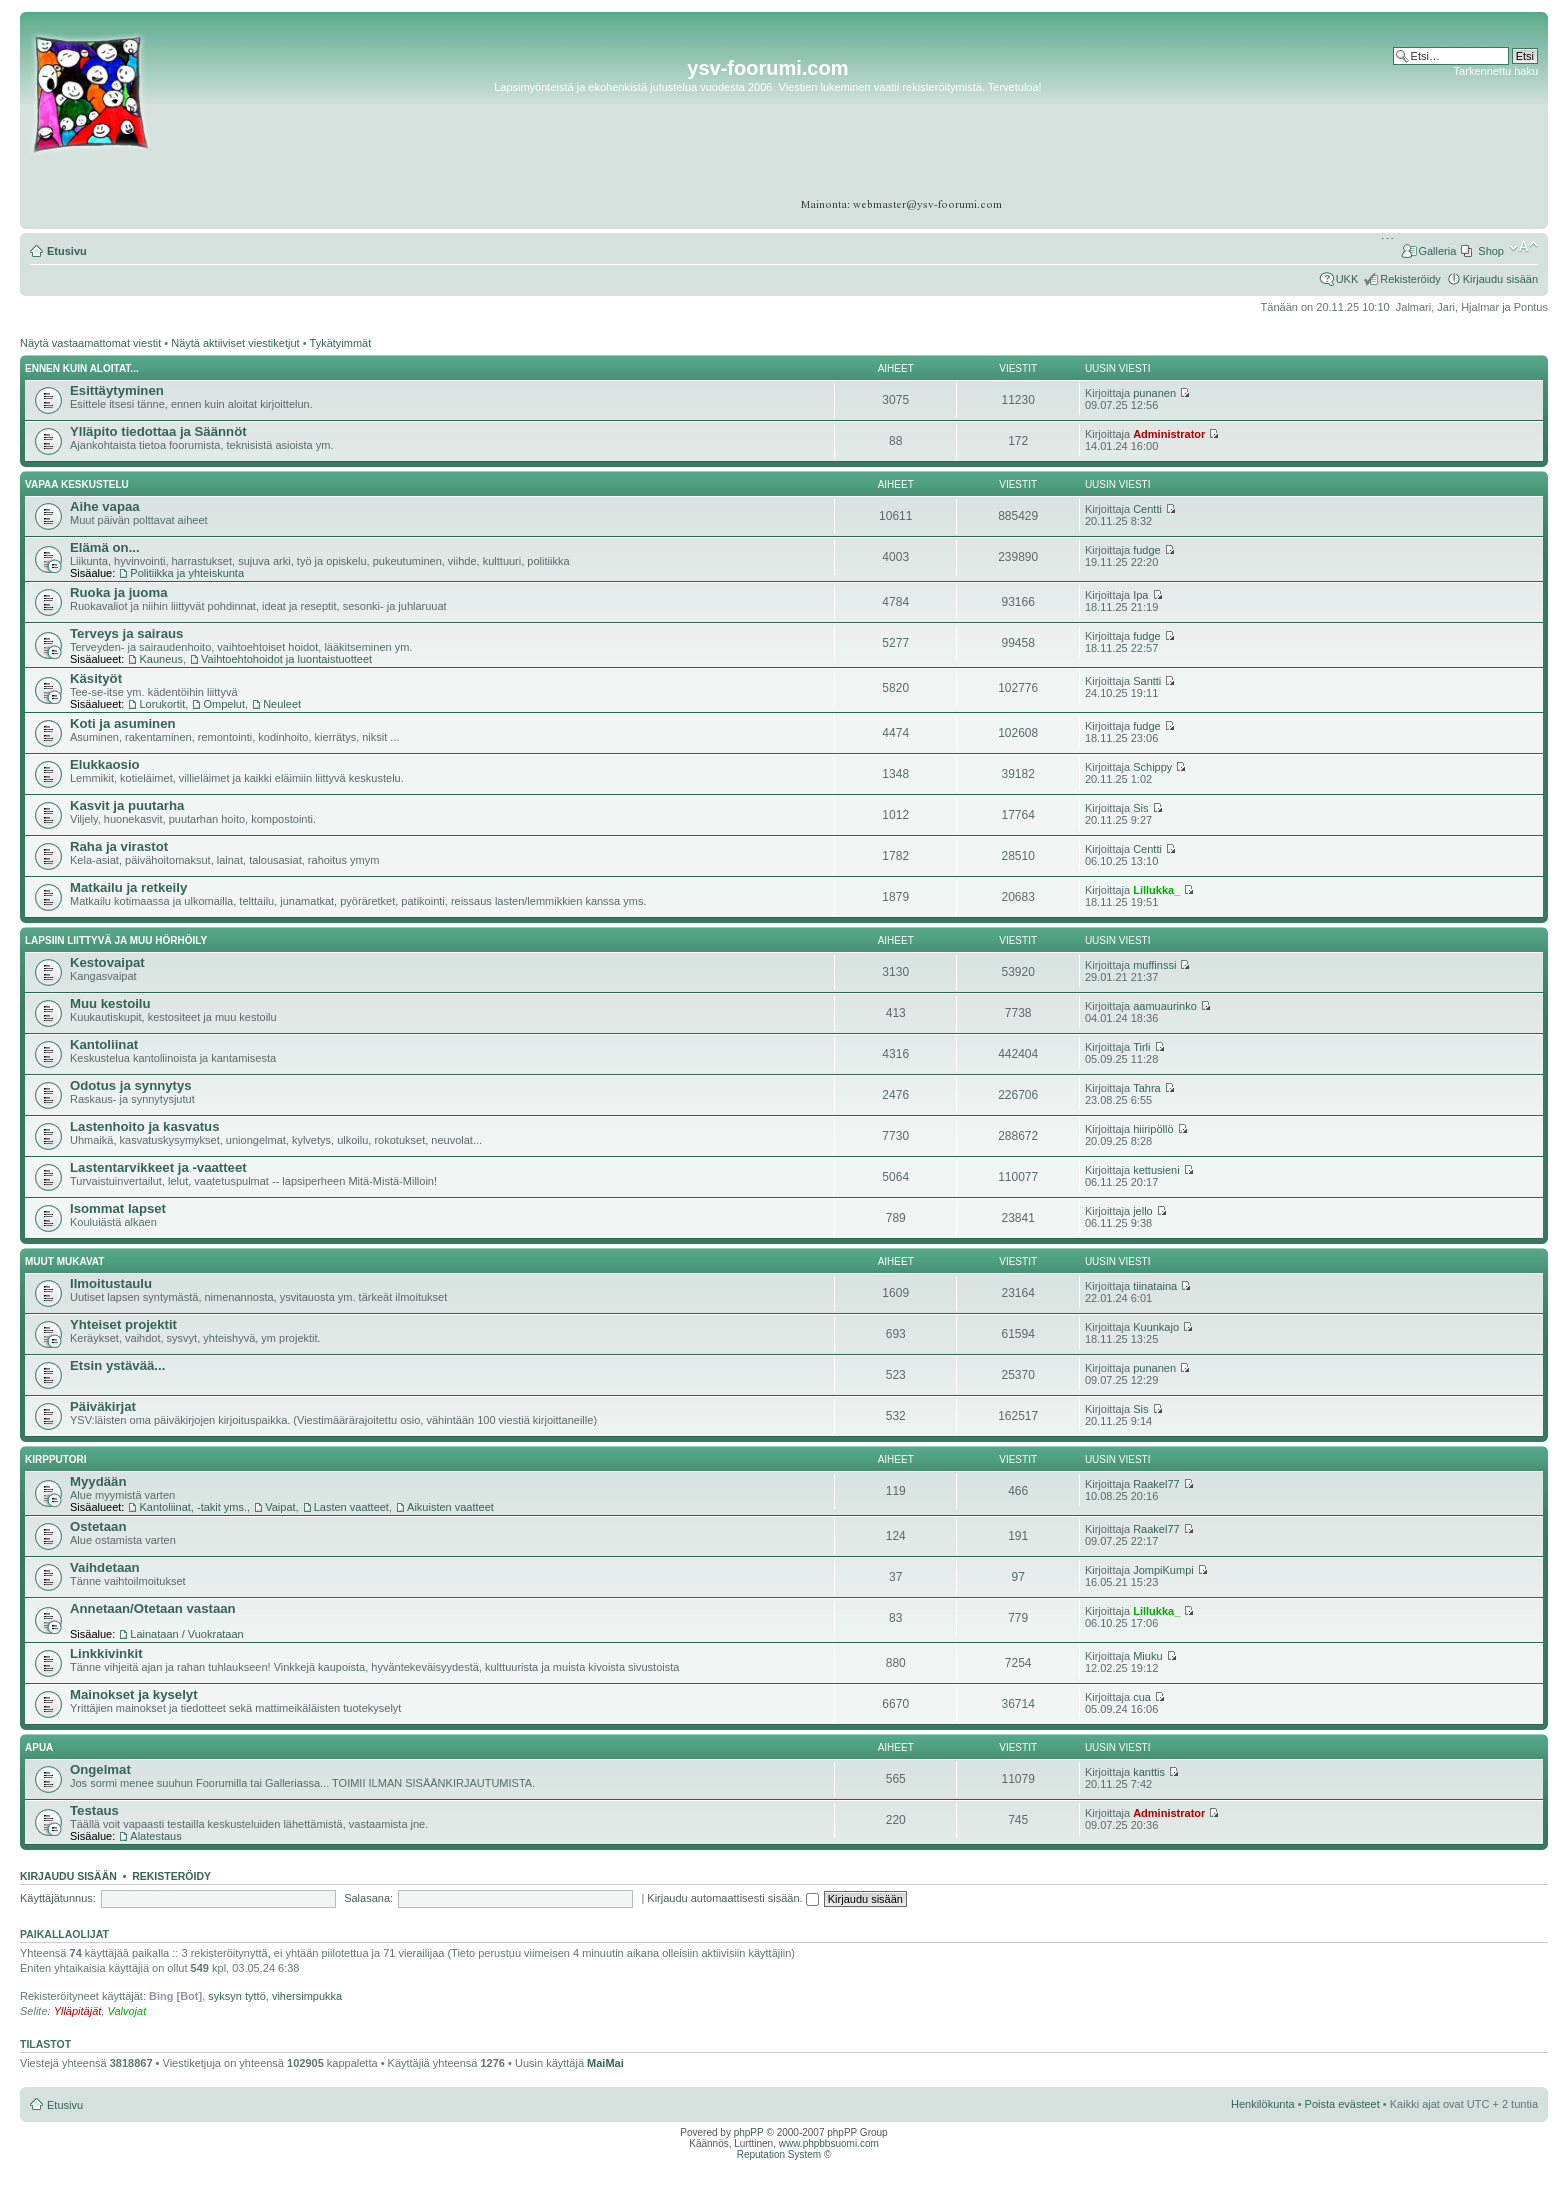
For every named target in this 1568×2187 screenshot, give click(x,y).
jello (1143, 1211)
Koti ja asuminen (123, 723)
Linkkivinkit (106, 1653)
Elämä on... (105, 547)
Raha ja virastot (119, 846)
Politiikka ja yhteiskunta (187, 573)
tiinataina (1155, 1286)
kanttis (1149, 1772)
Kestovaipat (107, 962)
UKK (1347, 279)
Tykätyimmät (341, 343)
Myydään (98, 1481)
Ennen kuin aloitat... (82, 368)
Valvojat (126, 2011)
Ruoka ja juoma (118, 592)
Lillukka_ (1156, 890)
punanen (1154, 393)
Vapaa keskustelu (77, 484)
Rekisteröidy (1410, 279)
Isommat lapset (118, 1208)
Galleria (1437, 251)
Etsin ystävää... (117, 1365)
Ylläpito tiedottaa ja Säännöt (158, 431)
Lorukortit (162, 704)
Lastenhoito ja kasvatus (145, 1126)
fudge (1147, 550)
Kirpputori (56, 1459)
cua (1142, 1697)
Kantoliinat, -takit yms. (193, 1507)
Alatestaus (155, 1836)
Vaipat (280, 1507)
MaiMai (605, 2063)
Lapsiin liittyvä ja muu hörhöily (116, 940)
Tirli (1141, 1047)
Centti (1147, 509)
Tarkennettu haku (1496, 71)
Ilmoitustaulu (111, 1283)
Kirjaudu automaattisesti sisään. (732, 1898)
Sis (1140, 808)
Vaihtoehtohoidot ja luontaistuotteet (286, 659)
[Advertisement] (1460, 139)
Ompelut (224, 704)
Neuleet (282, 704)
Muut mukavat (64, 1261)
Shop (1491, 251)
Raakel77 (1156, 1484)
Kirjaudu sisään (1500, 279)
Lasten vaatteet (351, 1507)
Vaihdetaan (105, 1567)
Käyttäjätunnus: (58, 1898)
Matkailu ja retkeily (128, 887)
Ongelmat (100, 1769)
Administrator (1169, 434)
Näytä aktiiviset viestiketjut (235, 343)
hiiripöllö (1153, 1129)
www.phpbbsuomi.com (829, 2143)
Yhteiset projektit (123, 1324)
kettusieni (1156, 1170)
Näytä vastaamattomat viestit (90, 343)
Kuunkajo (1156, 1327)
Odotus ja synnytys (131, 1085)
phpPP (749, 2132)
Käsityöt (96, 678)
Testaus (94, 1810)
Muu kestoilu (110, 1003)
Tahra (1147, 1088)
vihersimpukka (307, 1996)
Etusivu (67, 251)
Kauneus (160, 659)
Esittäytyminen (117, 390)
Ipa (1140, 595)
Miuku (1147, 1656)
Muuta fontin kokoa (1523, 247)
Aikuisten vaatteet (450, 1507)
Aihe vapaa (105, 506)
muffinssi (1154, 965)
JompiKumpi (1163, 1570)
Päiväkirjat (103, 1406)
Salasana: (368, 1898)
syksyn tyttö (236, 1996)
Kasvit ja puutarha (127, 805)
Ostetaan (98, 1526)
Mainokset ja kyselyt (134, 1694)
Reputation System (779, 2154)
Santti (1147, 681)
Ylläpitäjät (78, 2011)
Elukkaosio (105, 764)
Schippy (1152, 767)
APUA (39, 1747)
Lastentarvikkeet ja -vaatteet (158, 1167)
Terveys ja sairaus (126, 633)
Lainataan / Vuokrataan (186, 1634)
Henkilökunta (1263, 2104)
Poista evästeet (1342, 2104)
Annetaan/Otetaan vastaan (153, 1608)
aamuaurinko (1165, 1006)
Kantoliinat (104, 1044)
